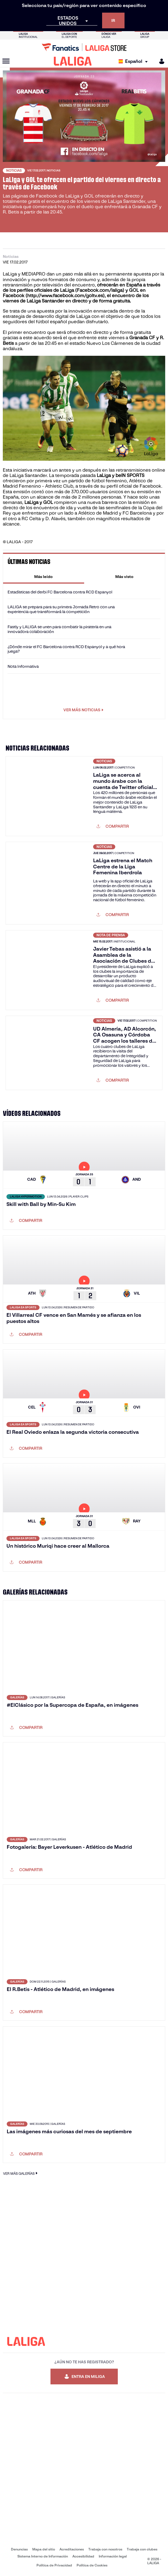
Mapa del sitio (43, 2549)
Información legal (113, 2556)
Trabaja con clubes (142, 2549)
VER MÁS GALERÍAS (21, 2173)
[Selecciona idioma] (134, 61)
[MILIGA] (160, 61)
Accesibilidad (83, 2556)
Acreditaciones (71, 2549)
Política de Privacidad (54, 2565)
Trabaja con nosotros (105, 2549)
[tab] (43, 577)
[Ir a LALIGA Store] (84, 47)
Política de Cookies (92, 2565)
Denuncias (19, 2549)
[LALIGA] (73, 61)
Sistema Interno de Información (42, 2556)
